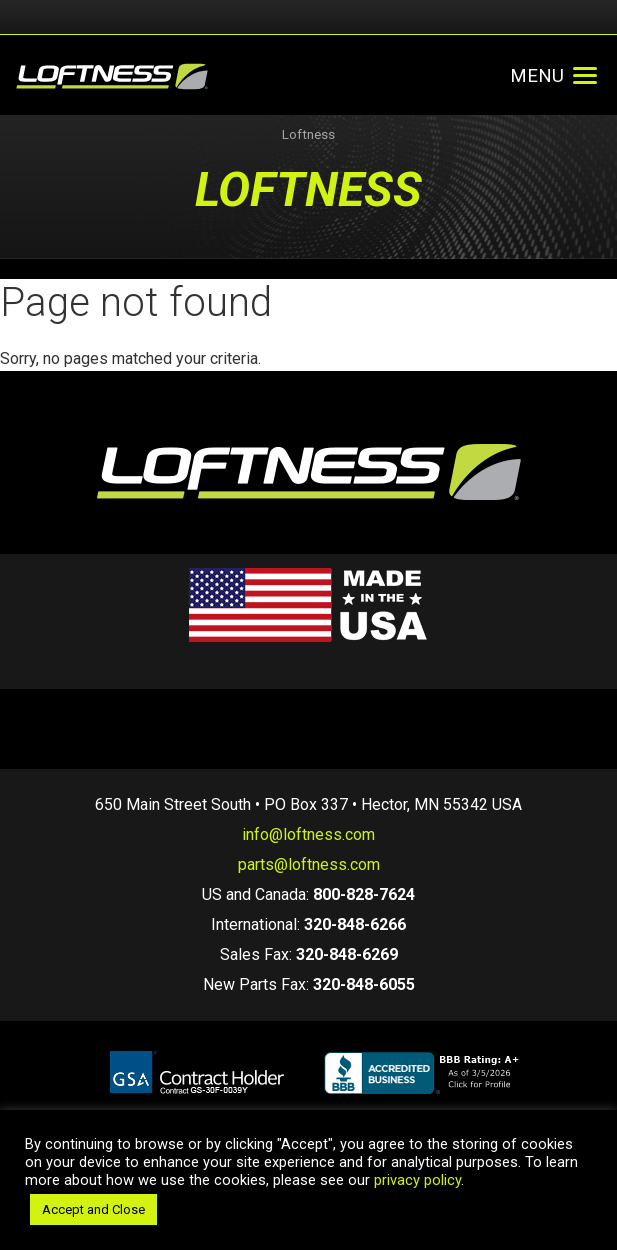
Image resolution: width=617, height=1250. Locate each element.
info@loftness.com (308, 834)
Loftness (308, 134)
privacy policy (417, 1180)
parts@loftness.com (309, 864)
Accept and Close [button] (93, 1209)
